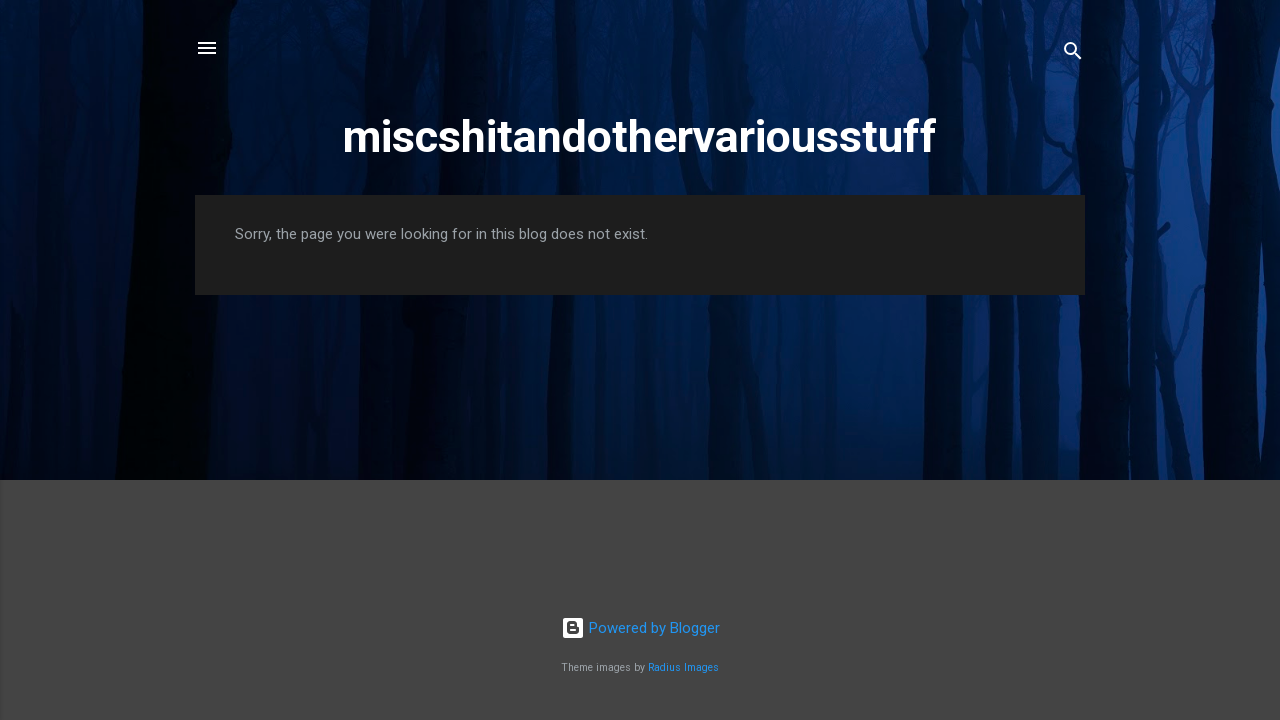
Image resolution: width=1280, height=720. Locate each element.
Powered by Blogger (640, 628)
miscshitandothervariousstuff (640, 136)
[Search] (1073, 54)
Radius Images (683, 667)
